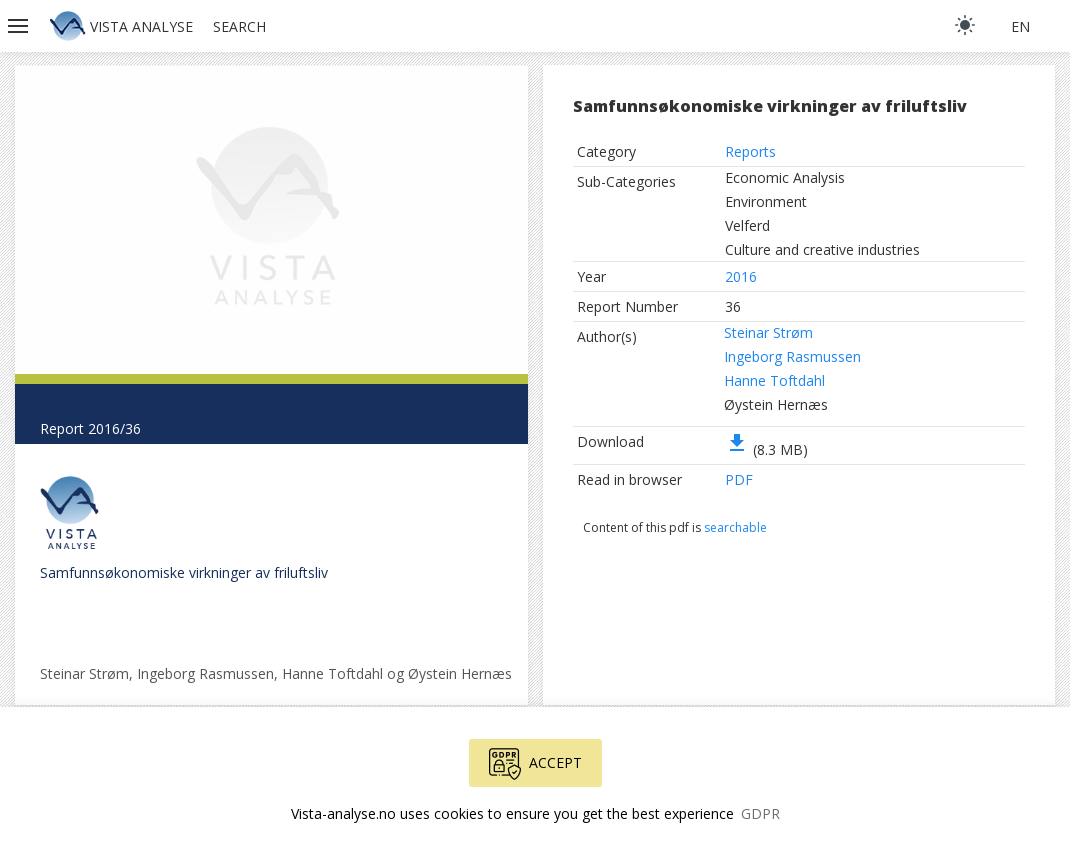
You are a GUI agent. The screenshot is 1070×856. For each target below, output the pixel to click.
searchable (735, 527)
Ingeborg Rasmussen (792, 356)
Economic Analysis (785, 177)
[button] (20, 26)
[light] (965, 25)
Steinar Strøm (768, 332)
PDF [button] (739, 479)
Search (239, 26)
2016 (741, 276)
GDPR (760, 813)
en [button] (1020, 26)
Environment (766, 201)
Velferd (747, 225)
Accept (535, 764)
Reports (750, 151)
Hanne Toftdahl (774, 380)
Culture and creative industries (822, 249)
